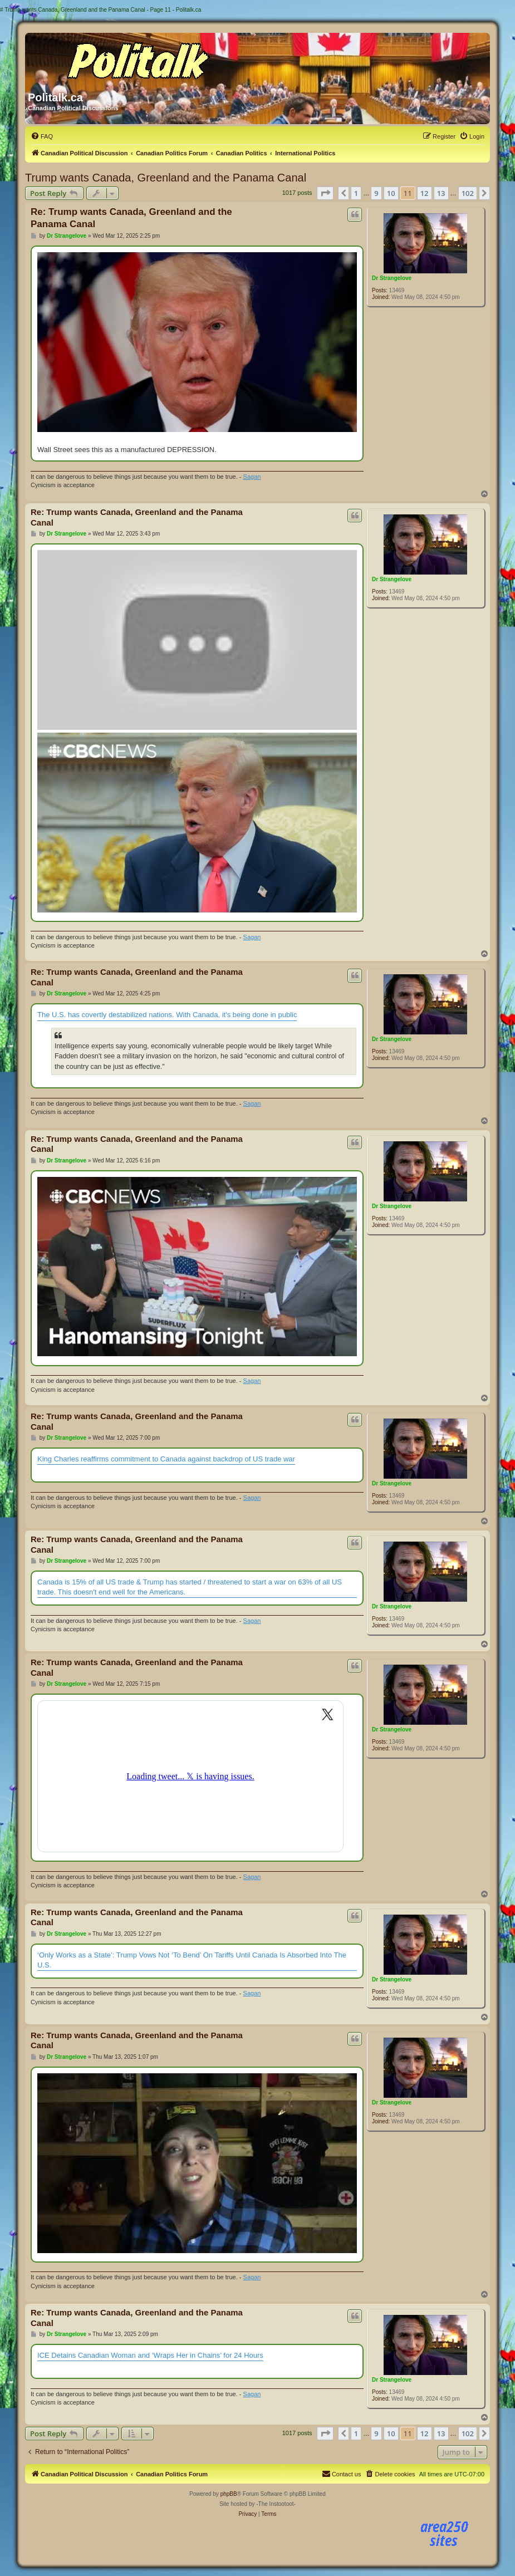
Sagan (252, 476)
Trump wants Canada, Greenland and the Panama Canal (165, 177)
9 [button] (376, 193)
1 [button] (356, 193)
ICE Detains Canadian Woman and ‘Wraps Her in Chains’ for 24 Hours (150, 2355)
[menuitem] (42, 136)
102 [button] (468, 193)
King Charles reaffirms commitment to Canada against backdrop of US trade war (166, 1459)
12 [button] (424, 193)
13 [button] (441, 193)
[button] (325, 193)
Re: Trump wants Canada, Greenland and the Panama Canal (131, 218)
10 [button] (391, 193)
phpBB (228, 2494)
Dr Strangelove (391, 278)
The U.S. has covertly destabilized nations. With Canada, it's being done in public (167, 1014)
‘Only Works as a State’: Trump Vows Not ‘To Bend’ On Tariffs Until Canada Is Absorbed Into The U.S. (191, 1960)
